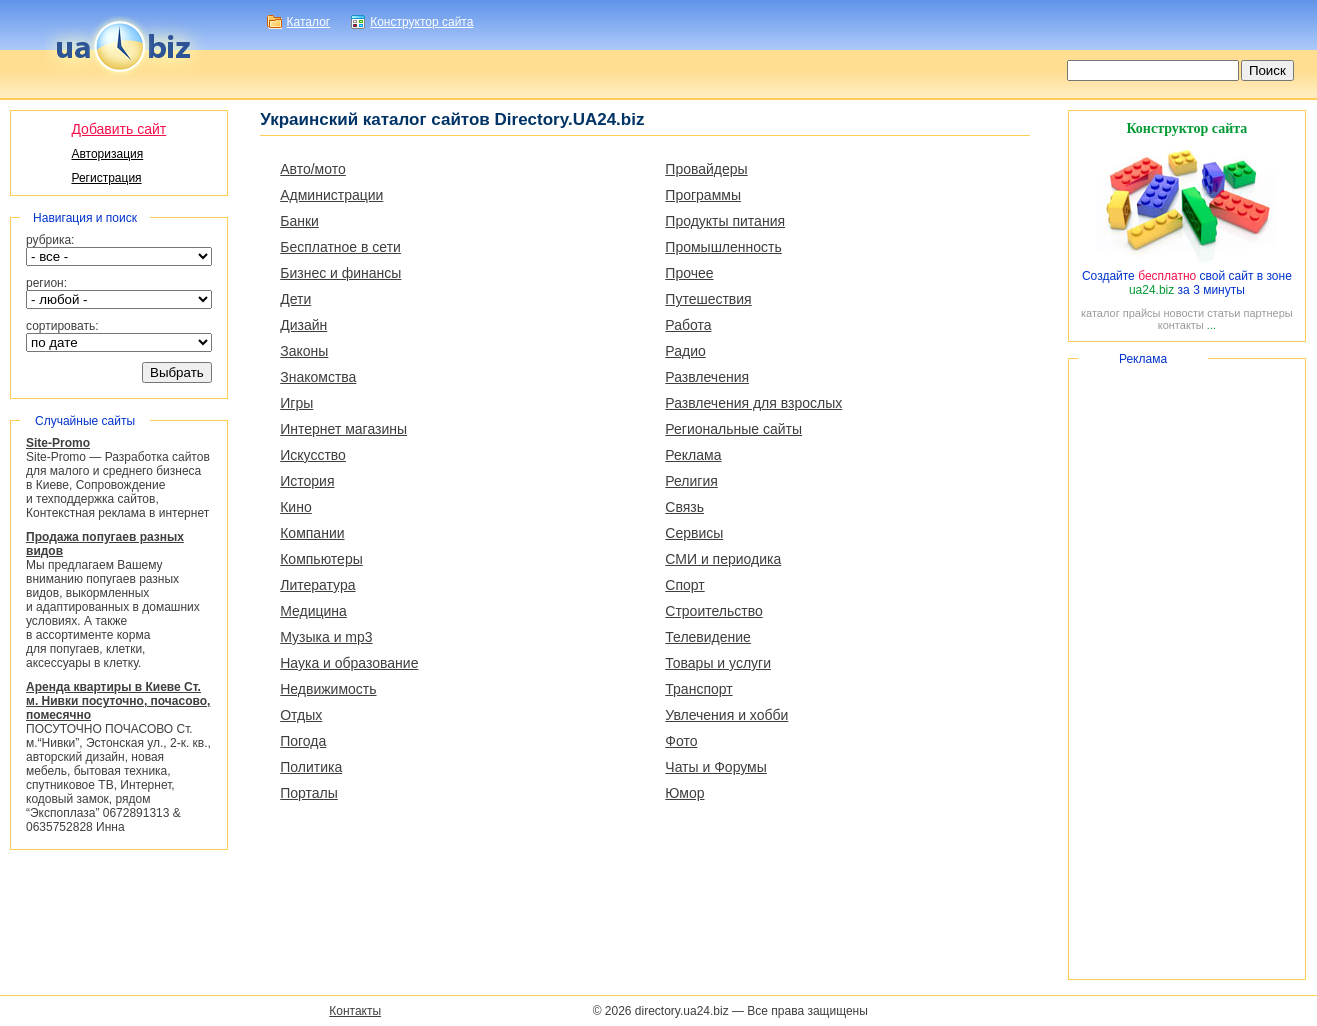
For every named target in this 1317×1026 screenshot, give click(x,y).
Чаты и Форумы (715, 767)
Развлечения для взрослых (753, 403)
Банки (299, 221)
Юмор (684, 793)
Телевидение (708, 637)
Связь (684, 507)
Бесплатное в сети (340, 247)
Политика (311, 767)
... (1211, 325)
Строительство (713, 611)
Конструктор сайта (421, 22)
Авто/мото (313, 169)
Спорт (684, 585)
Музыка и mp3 (326, 637)
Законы (304, 351)
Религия (691, 481)
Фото (681, 741)
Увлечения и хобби (726, 715)
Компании (312, 533)
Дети (295, 299)
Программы (703, 195)
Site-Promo (58, 443)
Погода (303, 741)
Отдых (301, 715)
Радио (685, 351)
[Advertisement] (1187, 669)
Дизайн (303, 325)
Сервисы (694, 533)
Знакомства (318, 377)
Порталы (309, 793)
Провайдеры (706, 169)
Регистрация (106, 178)
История (307, 481)
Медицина (313, 611)
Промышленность (723, 247)
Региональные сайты (733, 429)
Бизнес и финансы (340, 273)
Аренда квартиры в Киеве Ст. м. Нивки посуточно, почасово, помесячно (118, 701)
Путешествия (708, 299)
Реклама (693, 455)
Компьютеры (321, 559)
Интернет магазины (343, 429)
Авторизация (107, 154)
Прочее (689, 273)
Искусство (313, 455)
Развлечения (707, 377)
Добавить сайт (118, 129)
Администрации (331, 195)
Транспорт (698, 689)
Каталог (309, 22)
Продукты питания (725, 221)
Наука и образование (349, 663)
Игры (296, 403)
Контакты (355, 1011)
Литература (317, 585)
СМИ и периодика (723, 559)
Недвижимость (328, 689)
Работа (688, 325)
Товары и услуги (718, 663)
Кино (296, 507)
